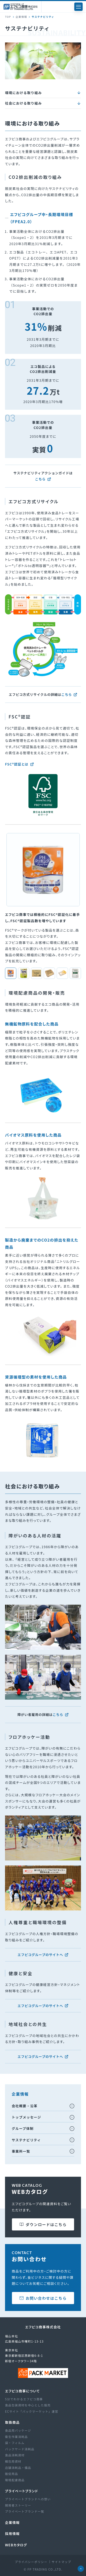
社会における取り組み (23, 103)
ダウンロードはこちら (46, 2224)
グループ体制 (23, 2128)
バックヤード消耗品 (19, 2449)
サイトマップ (61, 2561)
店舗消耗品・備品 (18, 2468)
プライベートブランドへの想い (28, 2499)
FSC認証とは (19, 764)
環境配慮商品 (15, 2480)
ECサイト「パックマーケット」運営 (31, 2411)
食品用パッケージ (18, 2430)
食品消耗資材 (15, 2455)
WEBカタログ (16, 2544)
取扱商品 (12, 2422)
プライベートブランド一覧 (24, 2511)
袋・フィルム (14, 2443)
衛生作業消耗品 (16, 2437)
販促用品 (11, 2474)
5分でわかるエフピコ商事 (24, 2399)
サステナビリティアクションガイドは (43, 476)
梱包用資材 (13, 2461)
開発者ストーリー (18, 2505)
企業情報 (12, 2522)
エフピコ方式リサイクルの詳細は (45, 693)
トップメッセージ (26, 2117)
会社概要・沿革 (24, 2105)
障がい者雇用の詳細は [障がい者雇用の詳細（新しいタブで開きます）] (42, 1715)
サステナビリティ (26, 2139)
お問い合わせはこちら (46, 2298)
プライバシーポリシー (31, 2561)
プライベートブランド (21, 2490)
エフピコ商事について (22, 2390)
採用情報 (12, 2533)
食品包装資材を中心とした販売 (28, 2405)
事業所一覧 (21, 2151)
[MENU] (78, 7)
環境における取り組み (23, 92)
